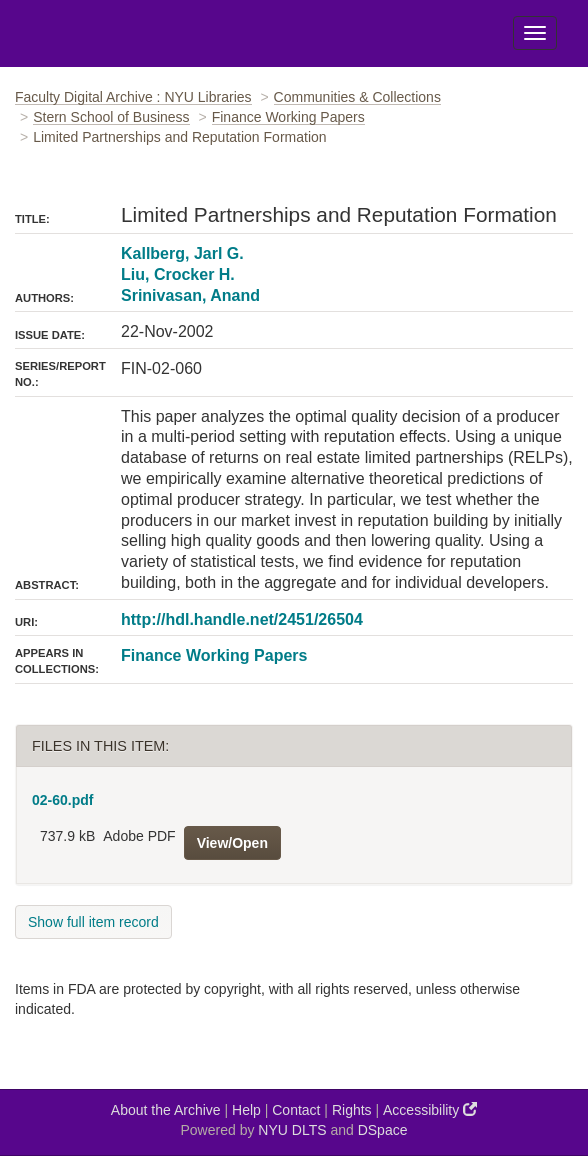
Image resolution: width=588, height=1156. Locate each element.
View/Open (232, 843)
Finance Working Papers (288, 117)
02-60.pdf (62, 800)
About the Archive (166, 1110)
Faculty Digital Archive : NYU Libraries (133, 97)
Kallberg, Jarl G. (182, 253)
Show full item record (93, 922)
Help (246, 1110)
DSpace (383, 1130)
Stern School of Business (111, 117)
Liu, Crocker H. (178, 274)
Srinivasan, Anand (190, 295)
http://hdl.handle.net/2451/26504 (242, 619)
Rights (352, 1110)
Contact (296, 1110)
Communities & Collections (357, 97)
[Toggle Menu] (535, 33)
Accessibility (430, 1109)
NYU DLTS (292, 1130)
